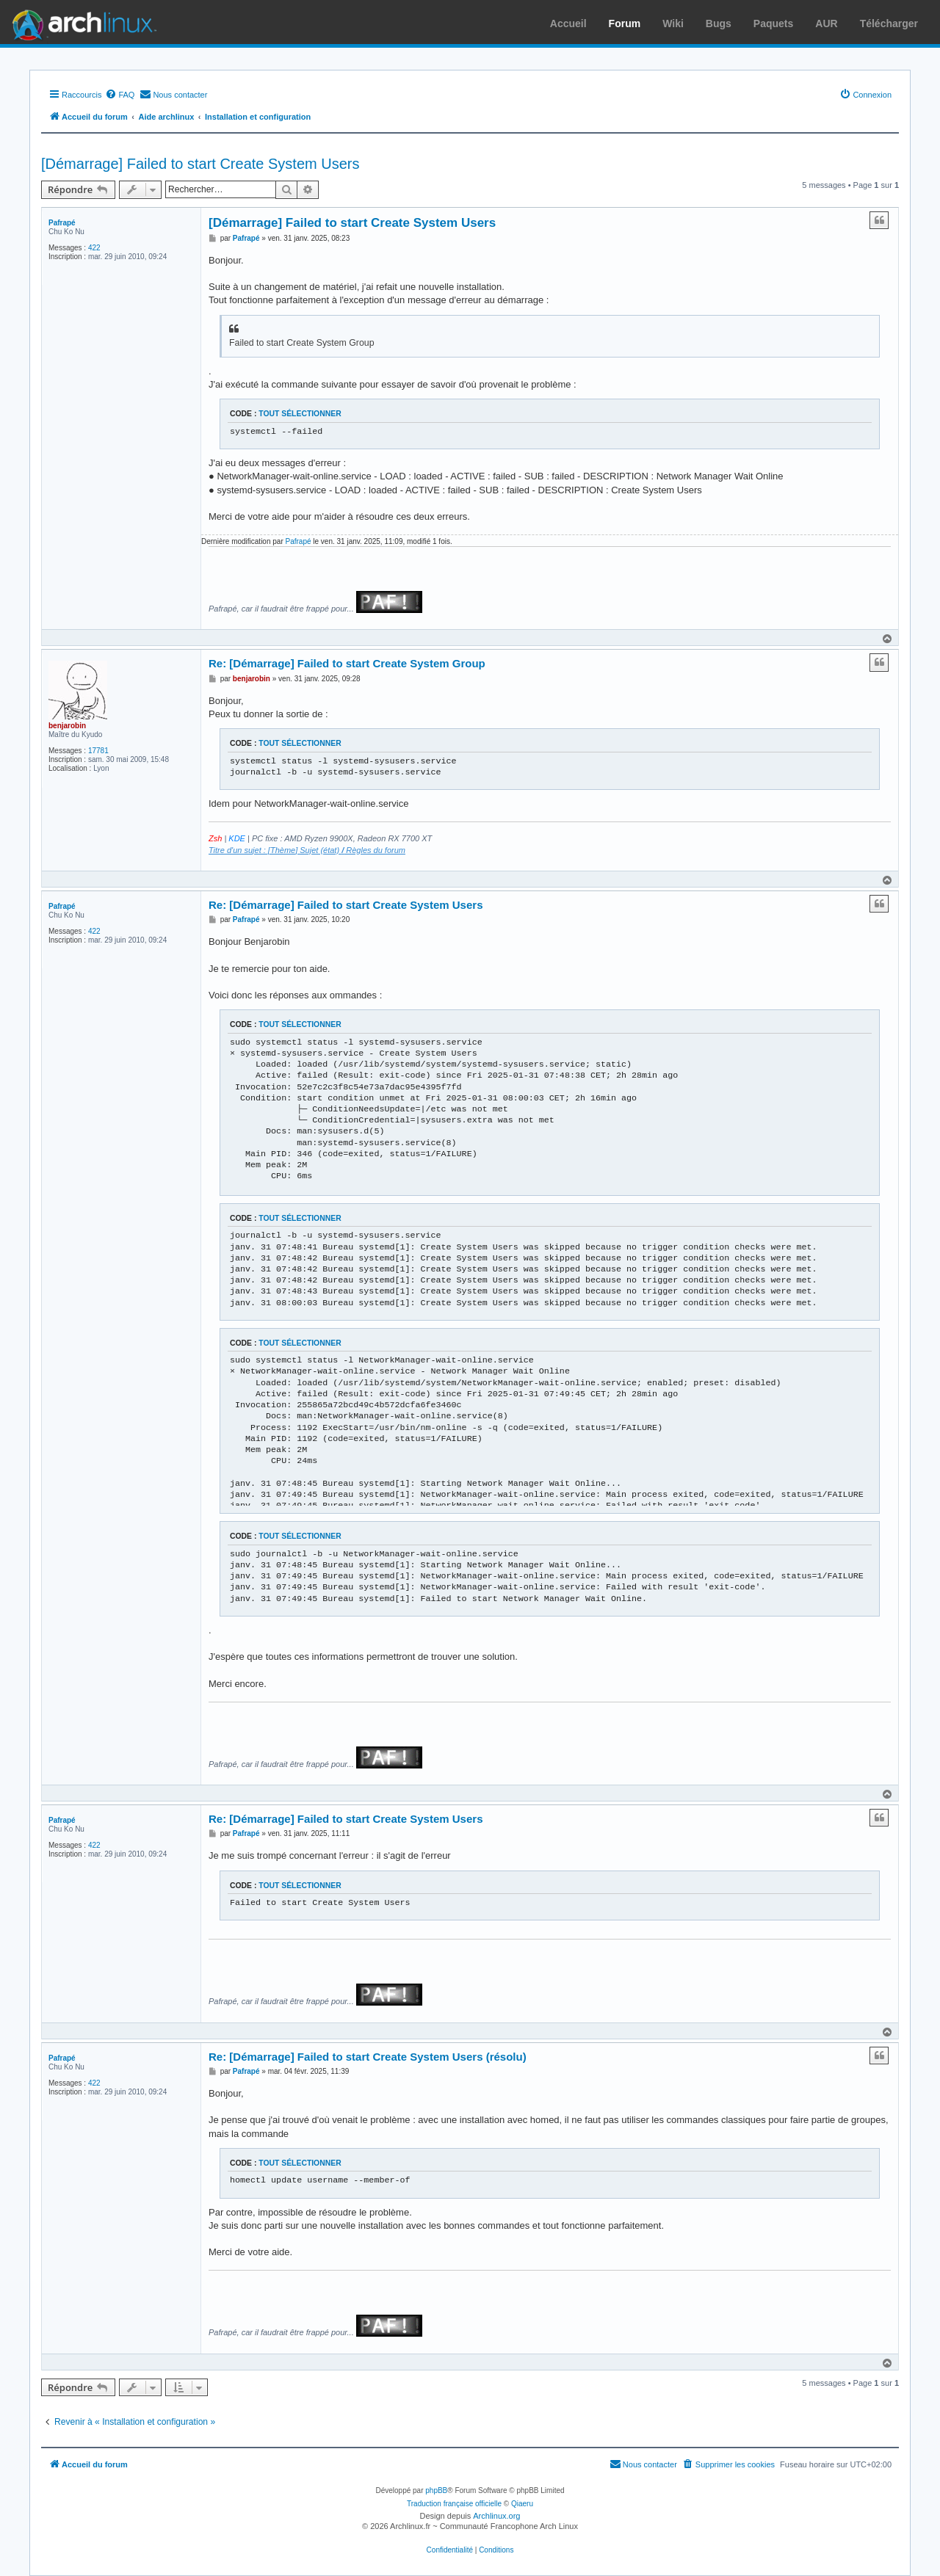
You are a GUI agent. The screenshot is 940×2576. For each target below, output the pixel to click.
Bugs (718, 23)
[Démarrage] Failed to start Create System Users (200, 164)
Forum (625, 23)
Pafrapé (62, 223)
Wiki (673, 23)
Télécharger (889, 23)
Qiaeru (522, 2504)
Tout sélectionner (299, 414)
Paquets (773, 23)
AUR (826, 23)
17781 (98, 751)
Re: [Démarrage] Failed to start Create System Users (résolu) (368, 2056)
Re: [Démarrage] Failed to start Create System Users (345, 905)
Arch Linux (81, 22)
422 (94, 248)
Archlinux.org (496, 2515)
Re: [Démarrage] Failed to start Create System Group (347, 663)
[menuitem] (119, 95)
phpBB (436, 2490)
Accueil (568, 23)
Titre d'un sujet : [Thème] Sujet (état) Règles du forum (307, 850)
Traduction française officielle (454, 2504)
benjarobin (67, 726)
